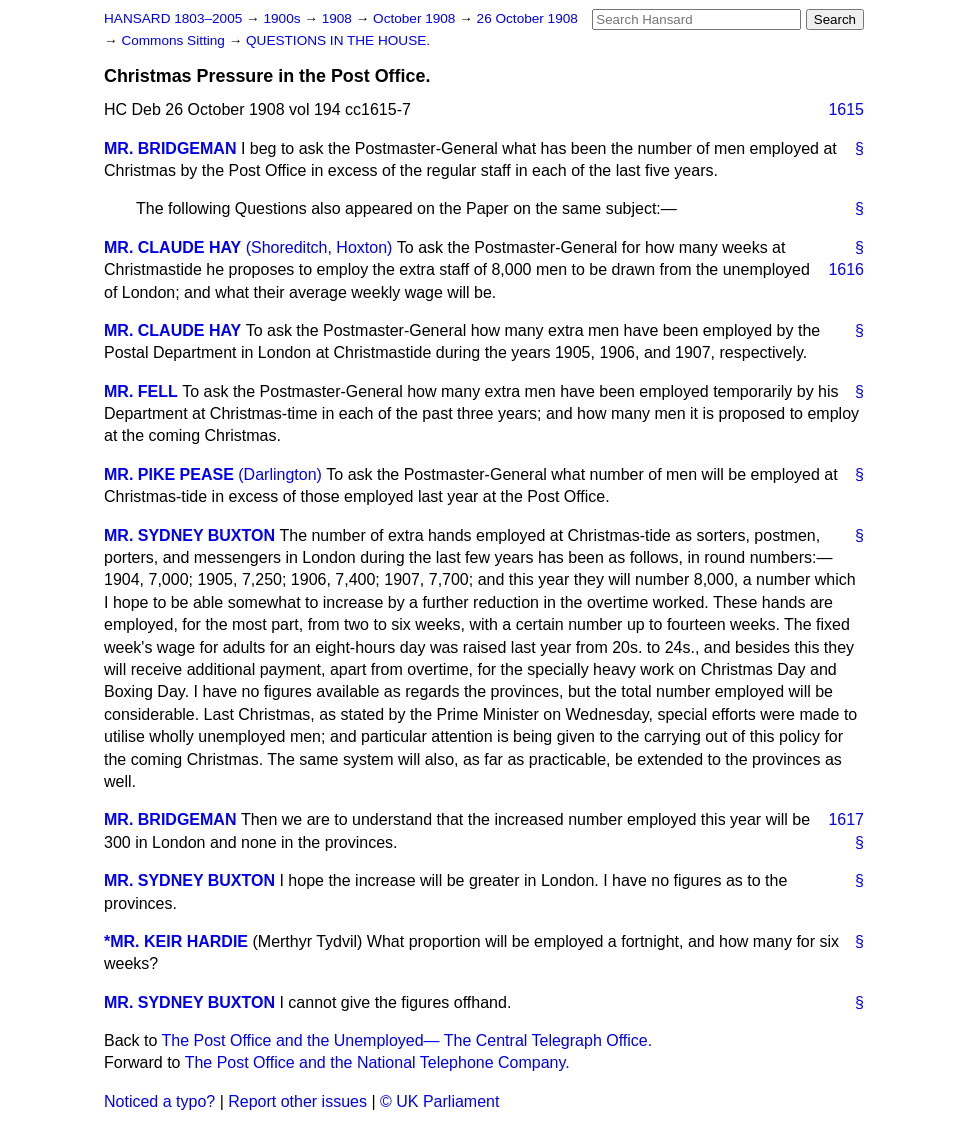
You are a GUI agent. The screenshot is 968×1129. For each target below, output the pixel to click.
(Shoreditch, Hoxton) (319, 247)
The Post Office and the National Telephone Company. (377, 1062)
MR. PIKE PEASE (169, 474)
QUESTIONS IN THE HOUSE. (338, 40)
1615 (846, 109)
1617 (846, 819)
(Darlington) (280, 474)
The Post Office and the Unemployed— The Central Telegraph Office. (407, 1040)
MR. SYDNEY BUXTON (189, 535)
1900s (283, 18)
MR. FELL (141, 391)
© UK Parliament (439, 1101)
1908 (339, 18)
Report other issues (297, 1101)
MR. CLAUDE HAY (172, 247)
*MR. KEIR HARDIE (176, 941)
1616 (846, 269)
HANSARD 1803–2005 (173, 18)
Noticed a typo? (159, 1101)
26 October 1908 (527, 18)
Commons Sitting (174, 40)
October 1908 (416, 18)
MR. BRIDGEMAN (170, 148)
